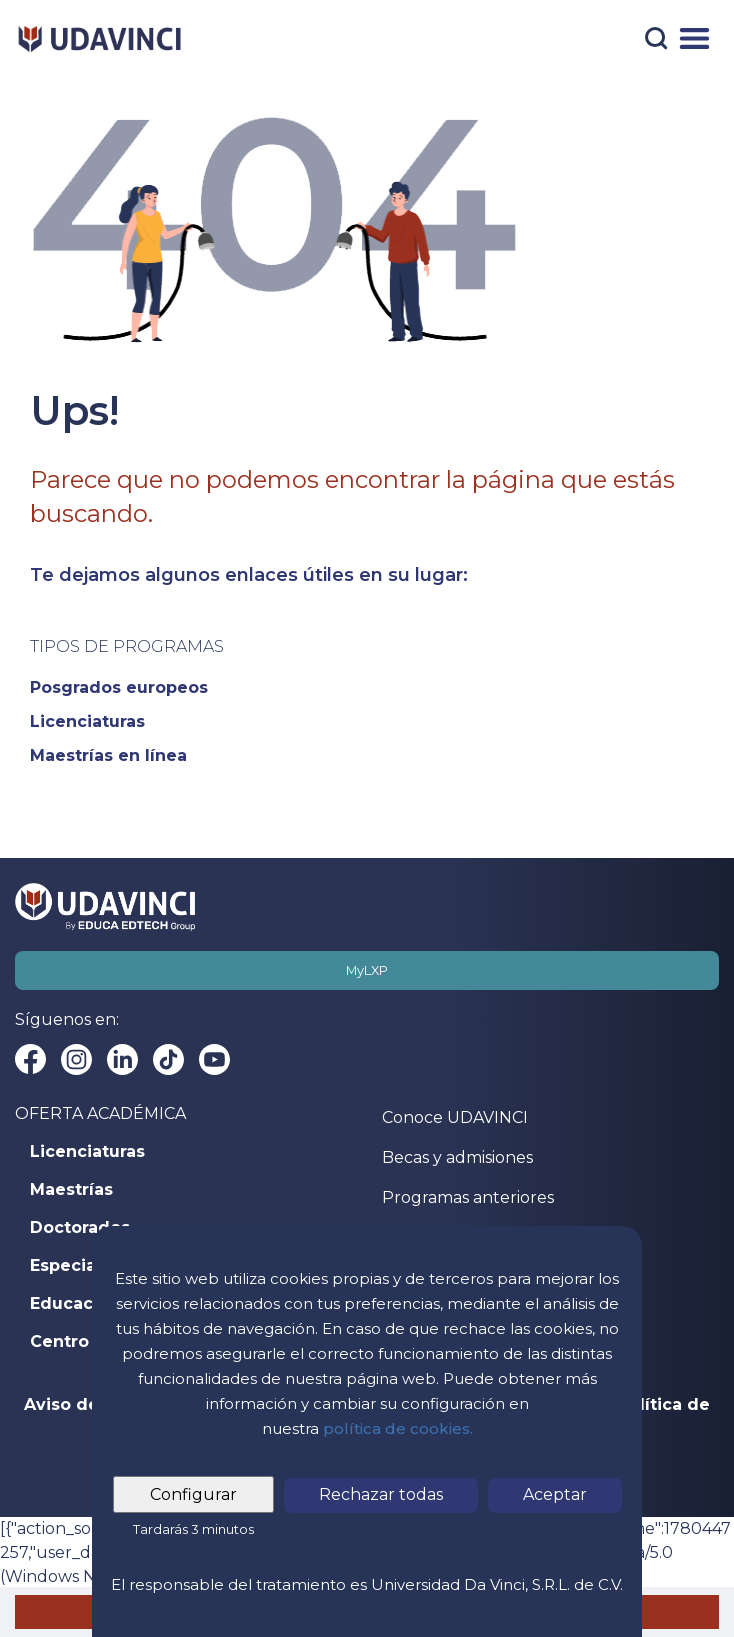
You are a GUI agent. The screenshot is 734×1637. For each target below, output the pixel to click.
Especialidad (85, 1266)
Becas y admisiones (457, 1157)
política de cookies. (398, 1428)
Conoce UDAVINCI (455, 1117)
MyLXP (367, 970)
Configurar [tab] (193, 1494)
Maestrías (71, 1190)
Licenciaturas (87, 1152)
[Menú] (694, 38)
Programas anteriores (468, 1197)
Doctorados (80, 1228)
